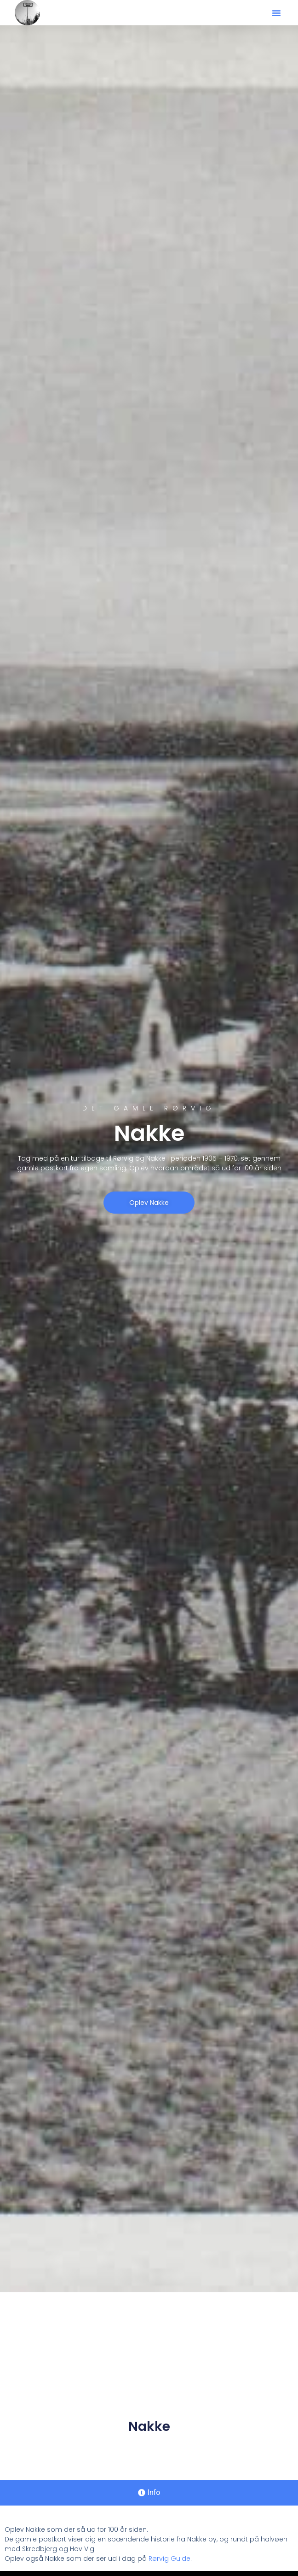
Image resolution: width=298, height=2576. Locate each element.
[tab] (149, 2493)
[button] (276, 13)
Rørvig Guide (169, 2558)
